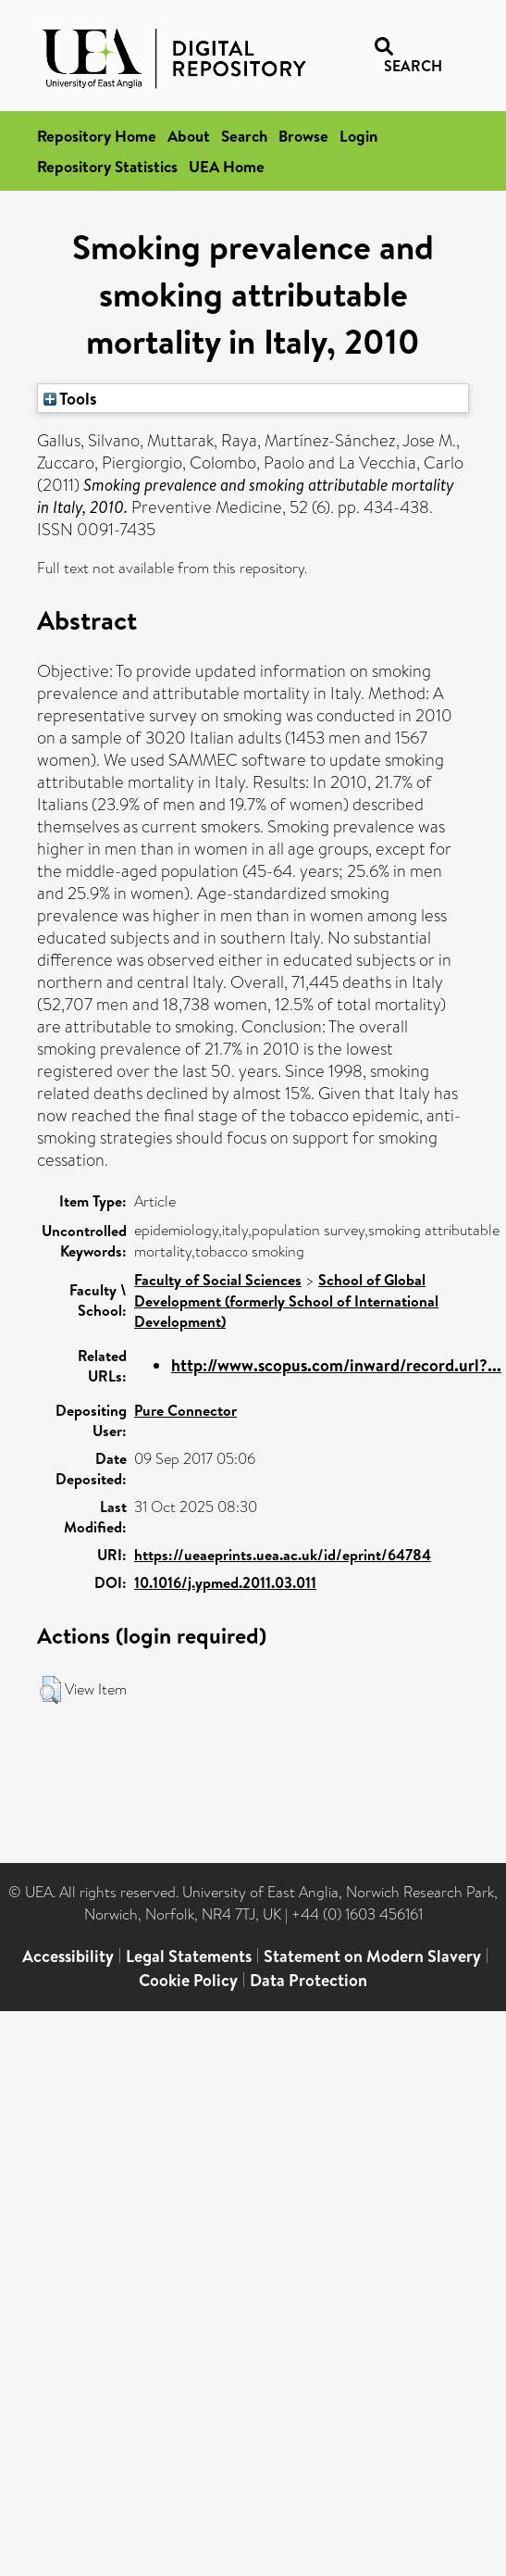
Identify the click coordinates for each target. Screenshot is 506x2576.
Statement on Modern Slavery (372, 1956)
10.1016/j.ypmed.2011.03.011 (225, 1582)
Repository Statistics (107, 166)
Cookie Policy (188, 1980)
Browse (303, 135)
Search (244, 135)
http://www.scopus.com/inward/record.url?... (336, 1365)
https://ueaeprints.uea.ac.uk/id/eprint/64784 (282, 1554)
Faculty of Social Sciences (218, 1279)
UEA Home (227, 166)
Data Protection (308, 1980)
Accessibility (68, 1956)
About (188, 135)
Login (358, 135)
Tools (70, 398)
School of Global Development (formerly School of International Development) (286, 1300)
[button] (50, 1690)
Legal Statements (189, 1956)
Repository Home (96, 135)
